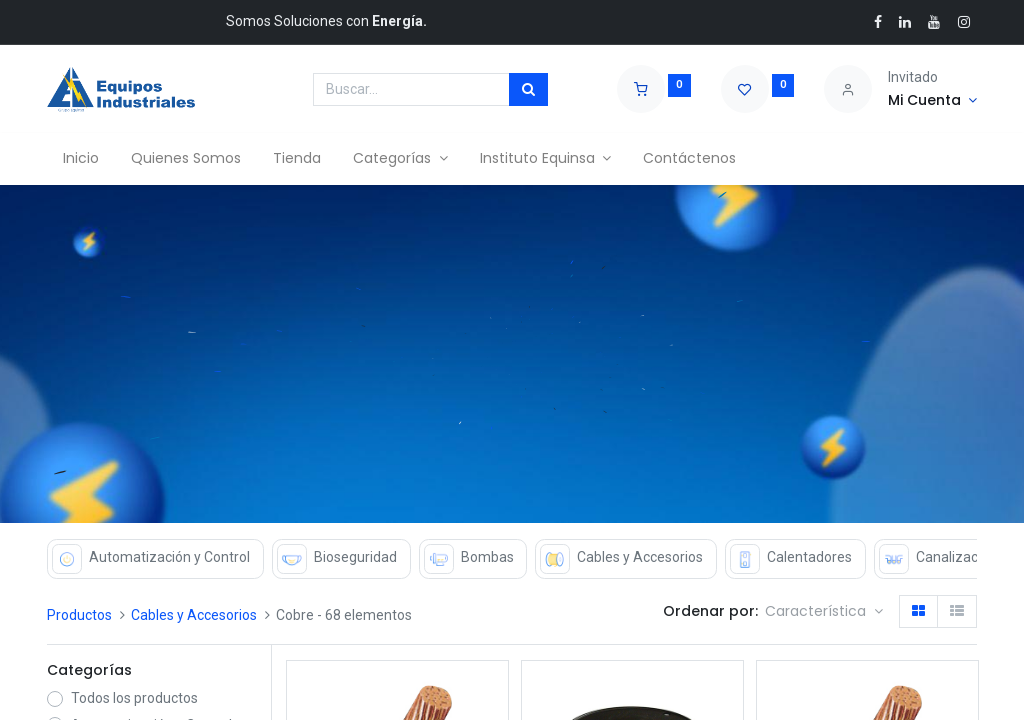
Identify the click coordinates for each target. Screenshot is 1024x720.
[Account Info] (932, 101)
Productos (79, 615)
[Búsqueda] (528, 90)
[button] (824, 612)
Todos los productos (134, 698)
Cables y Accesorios (194, 615)
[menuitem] (81, 159)
